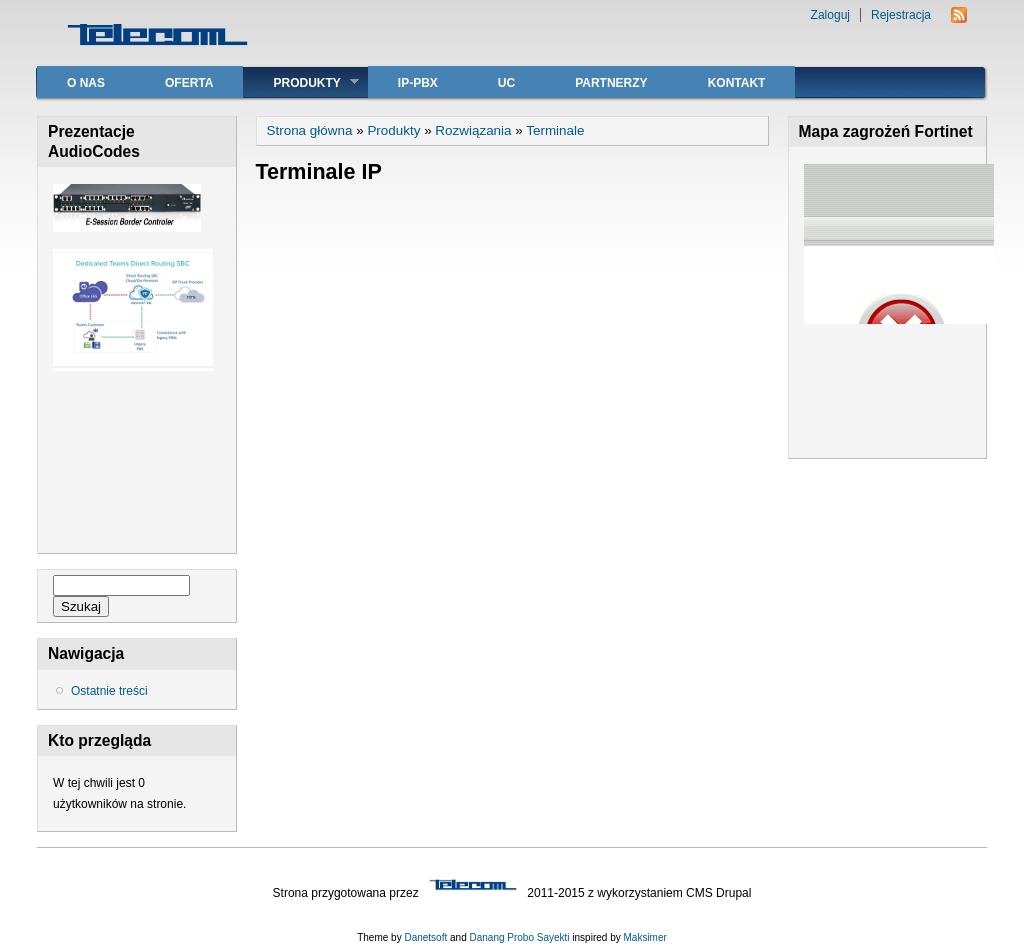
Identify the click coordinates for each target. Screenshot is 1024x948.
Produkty (300, 82)
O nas (86, 83)
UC (506, 83)
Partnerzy (611, 83)
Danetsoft (425, 937)
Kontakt (737, 83)
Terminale (555, 130)
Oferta (189, 83)
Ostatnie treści (109, 691)
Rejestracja (901, 15)
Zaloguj (830, 15)
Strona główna (310, 130)
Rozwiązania (473, 130)
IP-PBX (418, 83)
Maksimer (644, 937)
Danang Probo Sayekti (519, 937)
